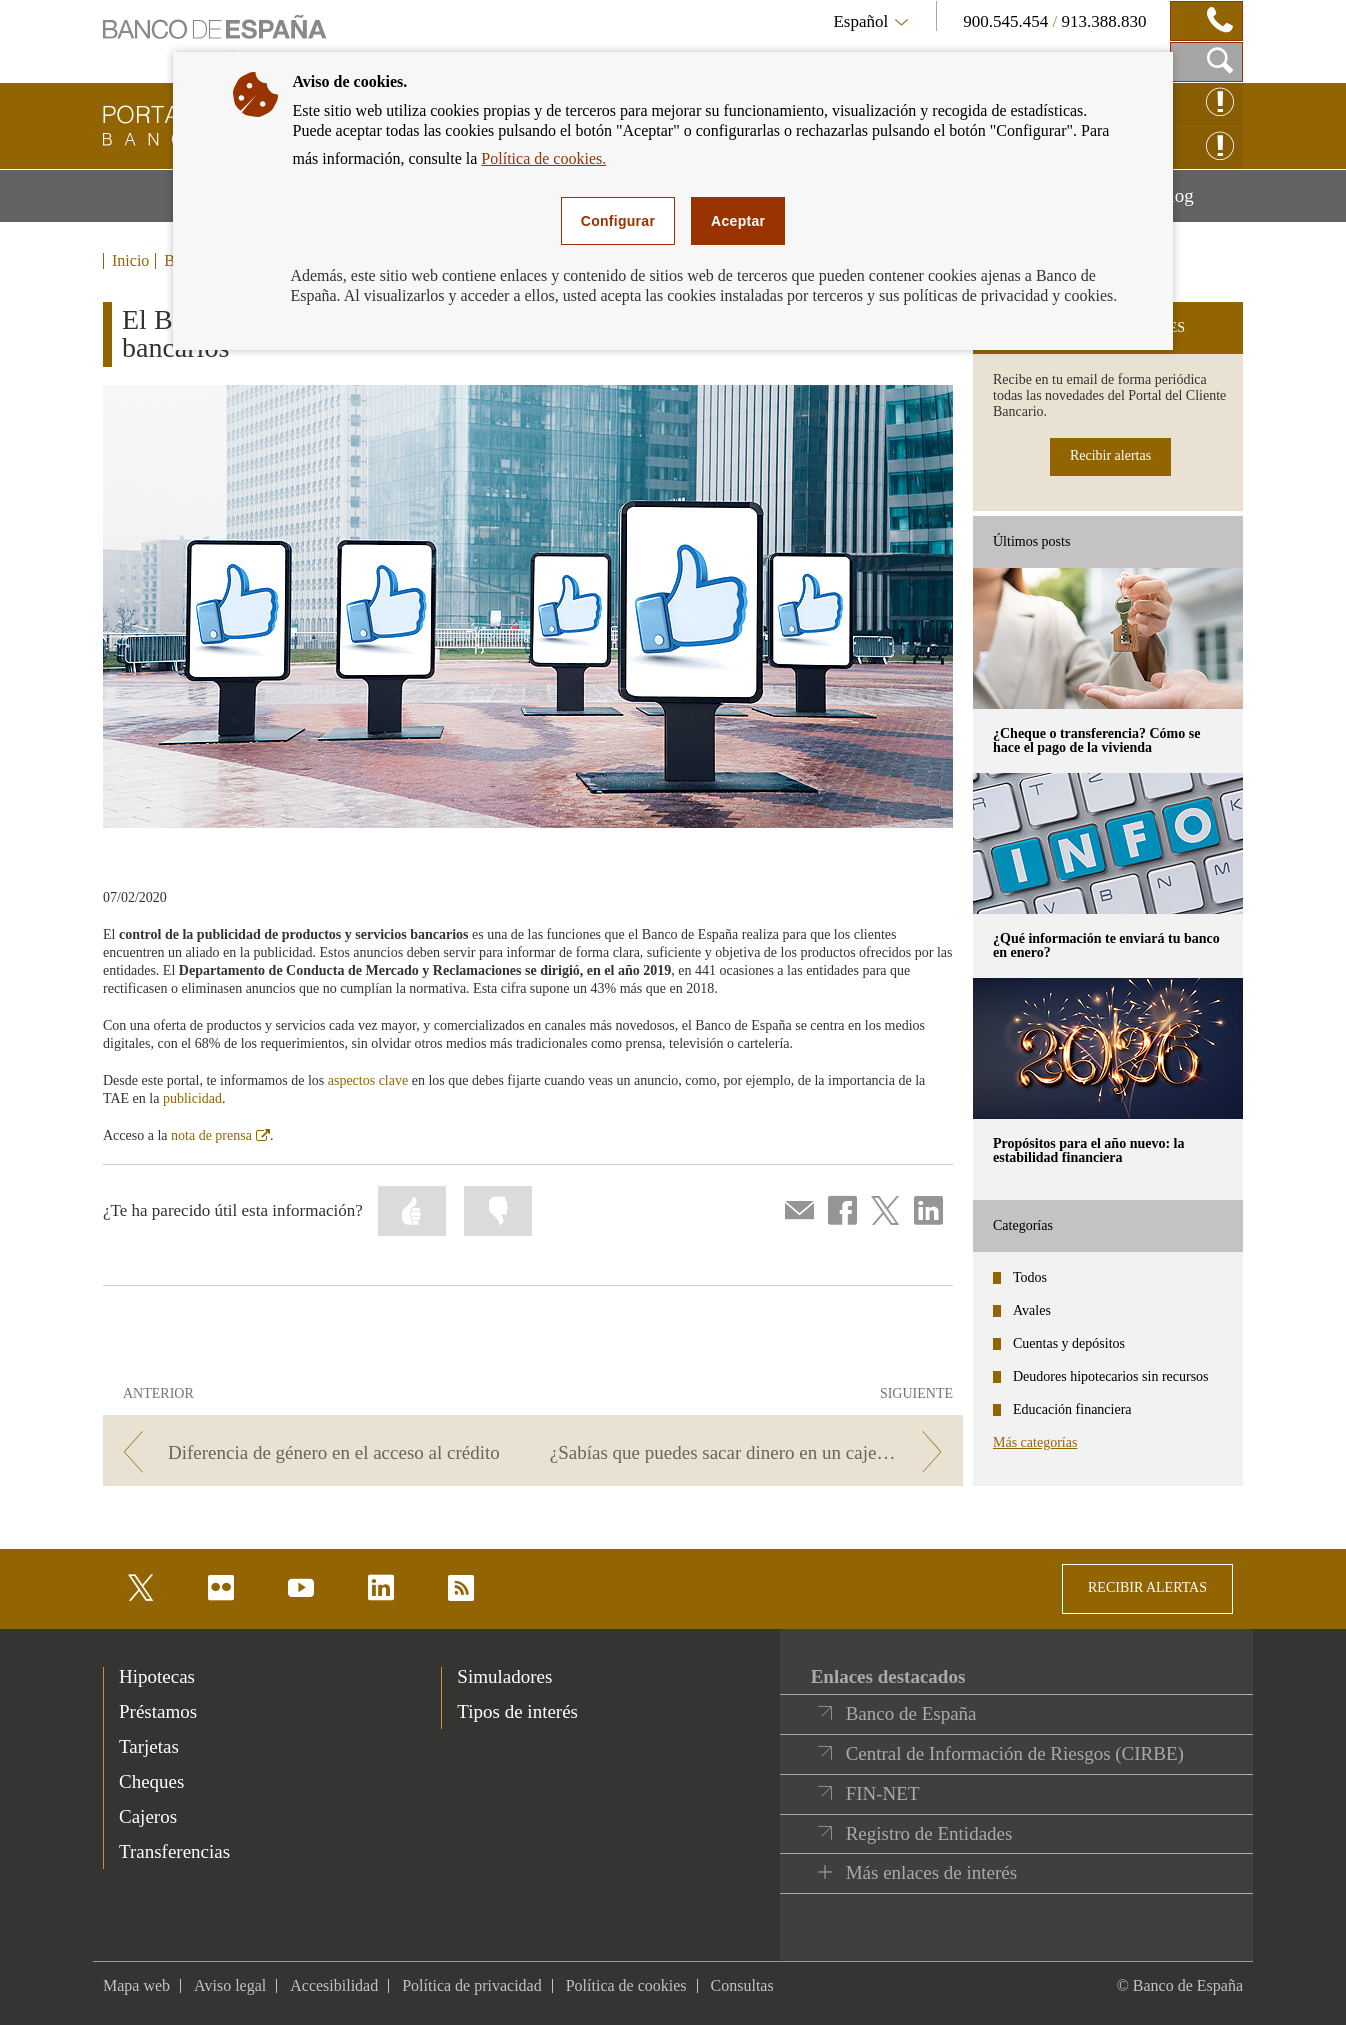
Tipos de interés (517, 1711)
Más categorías (1035, 1442)
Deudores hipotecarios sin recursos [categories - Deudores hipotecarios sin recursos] (1111, 1376)
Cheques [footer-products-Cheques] (151, 1781)
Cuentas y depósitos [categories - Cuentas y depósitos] (1069, 1343)
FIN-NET (883, 1793)
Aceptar (738, 221)
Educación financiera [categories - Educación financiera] (1072, 1409)
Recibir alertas (1110, 455)
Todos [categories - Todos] (1030, 1277)
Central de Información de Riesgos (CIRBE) (1015, 1753)
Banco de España (911, 1713)
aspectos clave (368, 1080)
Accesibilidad (334, 1985)
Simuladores (504, 1676)
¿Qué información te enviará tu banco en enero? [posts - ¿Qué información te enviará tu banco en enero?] (1106, 945)
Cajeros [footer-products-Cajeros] (148, 1816)
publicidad (192, 1098)
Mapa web (136, 1985)
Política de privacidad (472, 1985)
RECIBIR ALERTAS (1147, 1587)
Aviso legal (230, 1985)
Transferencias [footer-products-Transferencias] (174, 1851)
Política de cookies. (543, 158)
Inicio (130, 261)
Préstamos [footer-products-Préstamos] (158, 1711)
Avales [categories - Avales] (1032, 1310)
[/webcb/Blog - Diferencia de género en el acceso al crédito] (314, 1452)
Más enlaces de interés (931, 1872)
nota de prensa (220, 1135)
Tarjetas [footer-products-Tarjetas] (149, 1746)
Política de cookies (626, 1985)
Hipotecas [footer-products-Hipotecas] (157, 1676)
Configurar (618, 221)
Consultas (742, 1985)
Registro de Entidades (929, 1833)
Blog (1200, 203)
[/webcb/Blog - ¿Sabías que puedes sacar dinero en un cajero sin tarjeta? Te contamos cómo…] (751, 1452)
